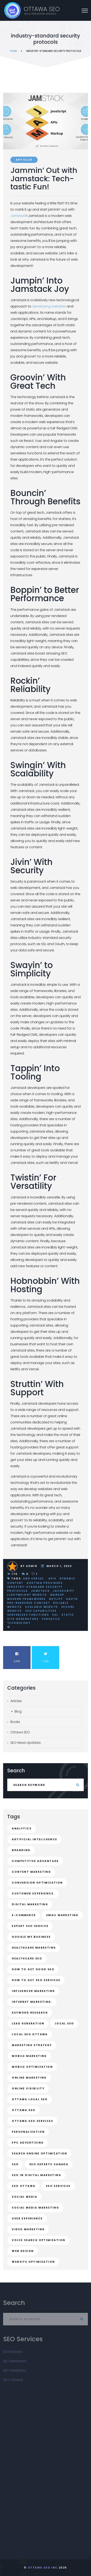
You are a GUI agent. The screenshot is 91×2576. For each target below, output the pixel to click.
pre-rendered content (28, 1603)
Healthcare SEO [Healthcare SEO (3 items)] (27, 1958)
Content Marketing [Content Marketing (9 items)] (31, 1872)
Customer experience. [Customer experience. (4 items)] (33, 1893)
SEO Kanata (12, 2353)
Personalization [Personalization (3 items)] (28, 2132)
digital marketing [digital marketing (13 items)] (30, 1904)
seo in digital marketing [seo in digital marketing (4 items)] (36, 2175)
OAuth (72, 1599)
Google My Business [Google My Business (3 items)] (31, 1937)
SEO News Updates (25, 1742)
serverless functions (28, 1615)
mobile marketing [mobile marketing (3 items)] (29, 2056)
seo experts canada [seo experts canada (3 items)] (48, 2164)
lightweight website (27, 1595)
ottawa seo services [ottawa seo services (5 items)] (32, 2121)
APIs (52, 1578)
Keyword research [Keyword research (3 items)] (30, 2012)
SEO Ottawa (13, 2381)
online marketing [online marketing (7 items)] (29, 2077)
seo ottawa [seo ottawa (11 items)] (23, 2186)
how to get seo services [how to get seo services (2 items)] (36, 1980)
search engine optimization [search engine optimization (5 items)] (39, 2153)
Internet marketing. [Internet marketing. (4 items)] (32, 2002)
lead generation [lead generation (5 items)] (28, 2023)
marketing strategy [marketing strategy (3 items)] (32, 2045)
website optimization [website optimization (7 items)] (33, 2262)
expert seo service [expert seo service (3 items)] (30, 1926)
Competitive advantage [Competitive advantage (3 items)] (35, 1861)
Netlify (56, 1599)
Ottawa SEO (20, 1732)
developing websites (49, 306)
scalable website (41, 1607)
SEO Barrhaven (15, 2363)
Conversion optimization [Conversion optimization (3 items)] (37, 1882)
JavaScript (64, 1591)
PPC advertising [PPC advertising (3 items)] (28, 2142)
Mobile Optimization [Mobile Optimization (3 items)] (32, 2067)
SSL (55, 1615)
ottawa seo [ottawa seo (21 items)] (23, 2110)
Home (13, 51)
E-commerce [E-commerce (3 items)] (24, 1915)
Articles (24, 159)
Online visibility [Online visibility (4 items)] (28, 2088)
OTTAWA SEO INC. (43, 2567)
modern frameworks (26, 1599)
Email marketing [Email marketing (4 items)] (62, 1915)
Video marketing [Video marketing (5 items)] (28, 2229)
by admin (29, 1566)
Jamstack (18, 215)
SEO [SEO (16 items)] (15, 2164)
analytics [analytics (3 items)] (22, 1828)
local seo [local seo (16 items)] (64, 2023)
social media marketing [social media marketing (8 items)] (35, 2207)
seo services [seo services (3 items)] (58, 2186)
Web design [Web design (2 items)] (23, 2251)
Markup (57, 1595)
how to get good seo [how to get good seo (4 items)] (33, 1969)
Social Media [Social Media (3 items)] (24, 2197)
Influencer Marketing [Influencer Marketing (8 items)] (33, 1991)
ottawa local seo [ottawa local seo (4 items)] (30, 2099)
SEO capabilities (41, 1611)
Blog (18, 1711)
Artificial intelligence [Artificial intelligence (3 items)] (34, 1839)
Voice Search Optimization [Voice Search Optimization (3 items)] (38, 2240)
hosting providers (45, 1583)
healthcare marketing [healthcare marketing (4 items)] (34, 1947)
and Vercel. (34, 1578)
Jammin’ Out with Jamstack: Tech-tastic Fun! (43, 178)
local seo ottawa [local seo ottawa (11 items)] (30, 2034)
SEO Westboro (14, 2372)
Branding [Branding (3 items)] (21, 1850)
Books (15, 1721)
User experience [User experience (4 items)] (27, 2218)
